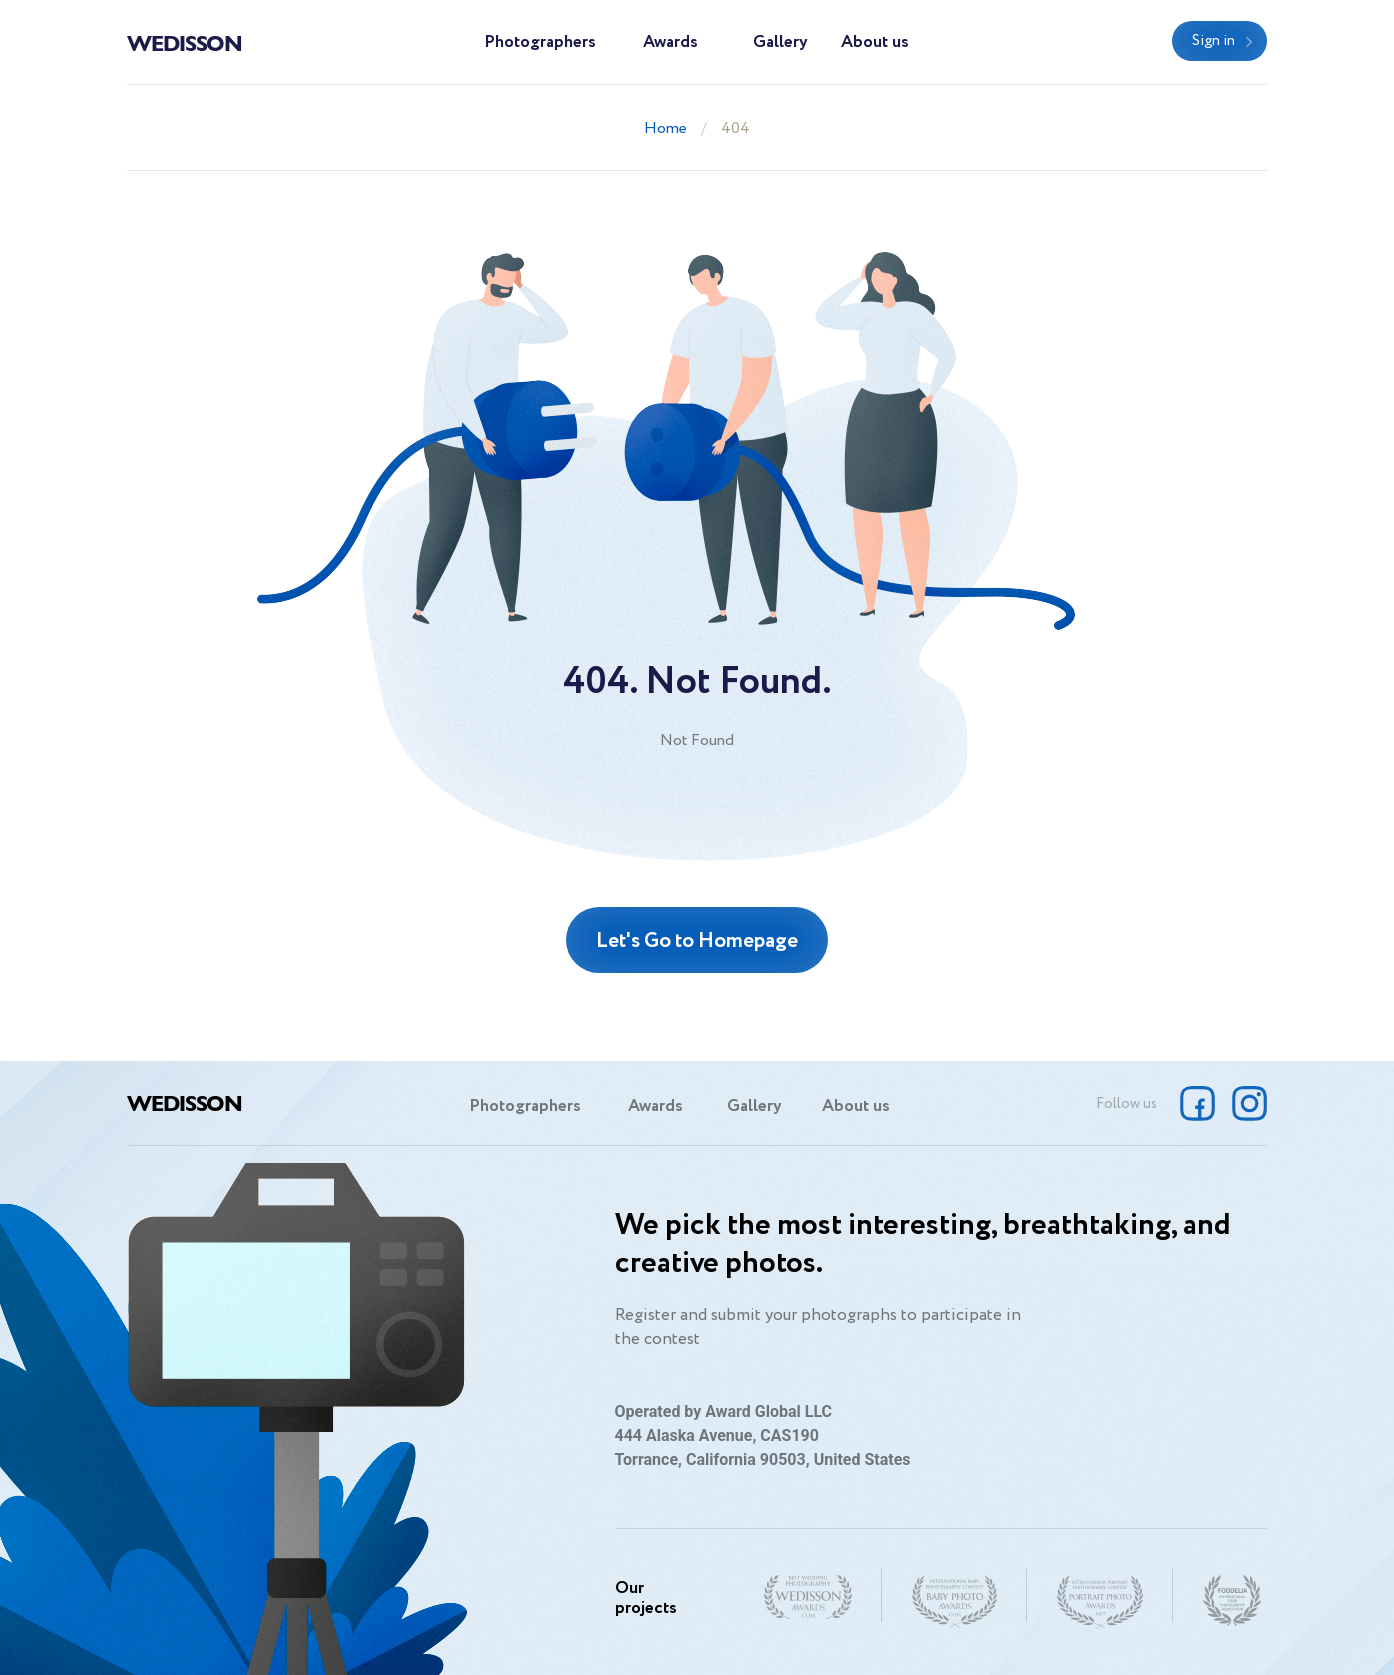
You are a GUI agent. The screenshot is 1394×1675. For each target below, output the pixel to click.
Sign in (1213, 41)
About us (875, 42)
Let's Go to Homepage (697, 941)
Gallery (780, 42)
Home (665, 128)
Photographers (540, 42)
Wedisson (184, 42)
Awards (670, 42)
